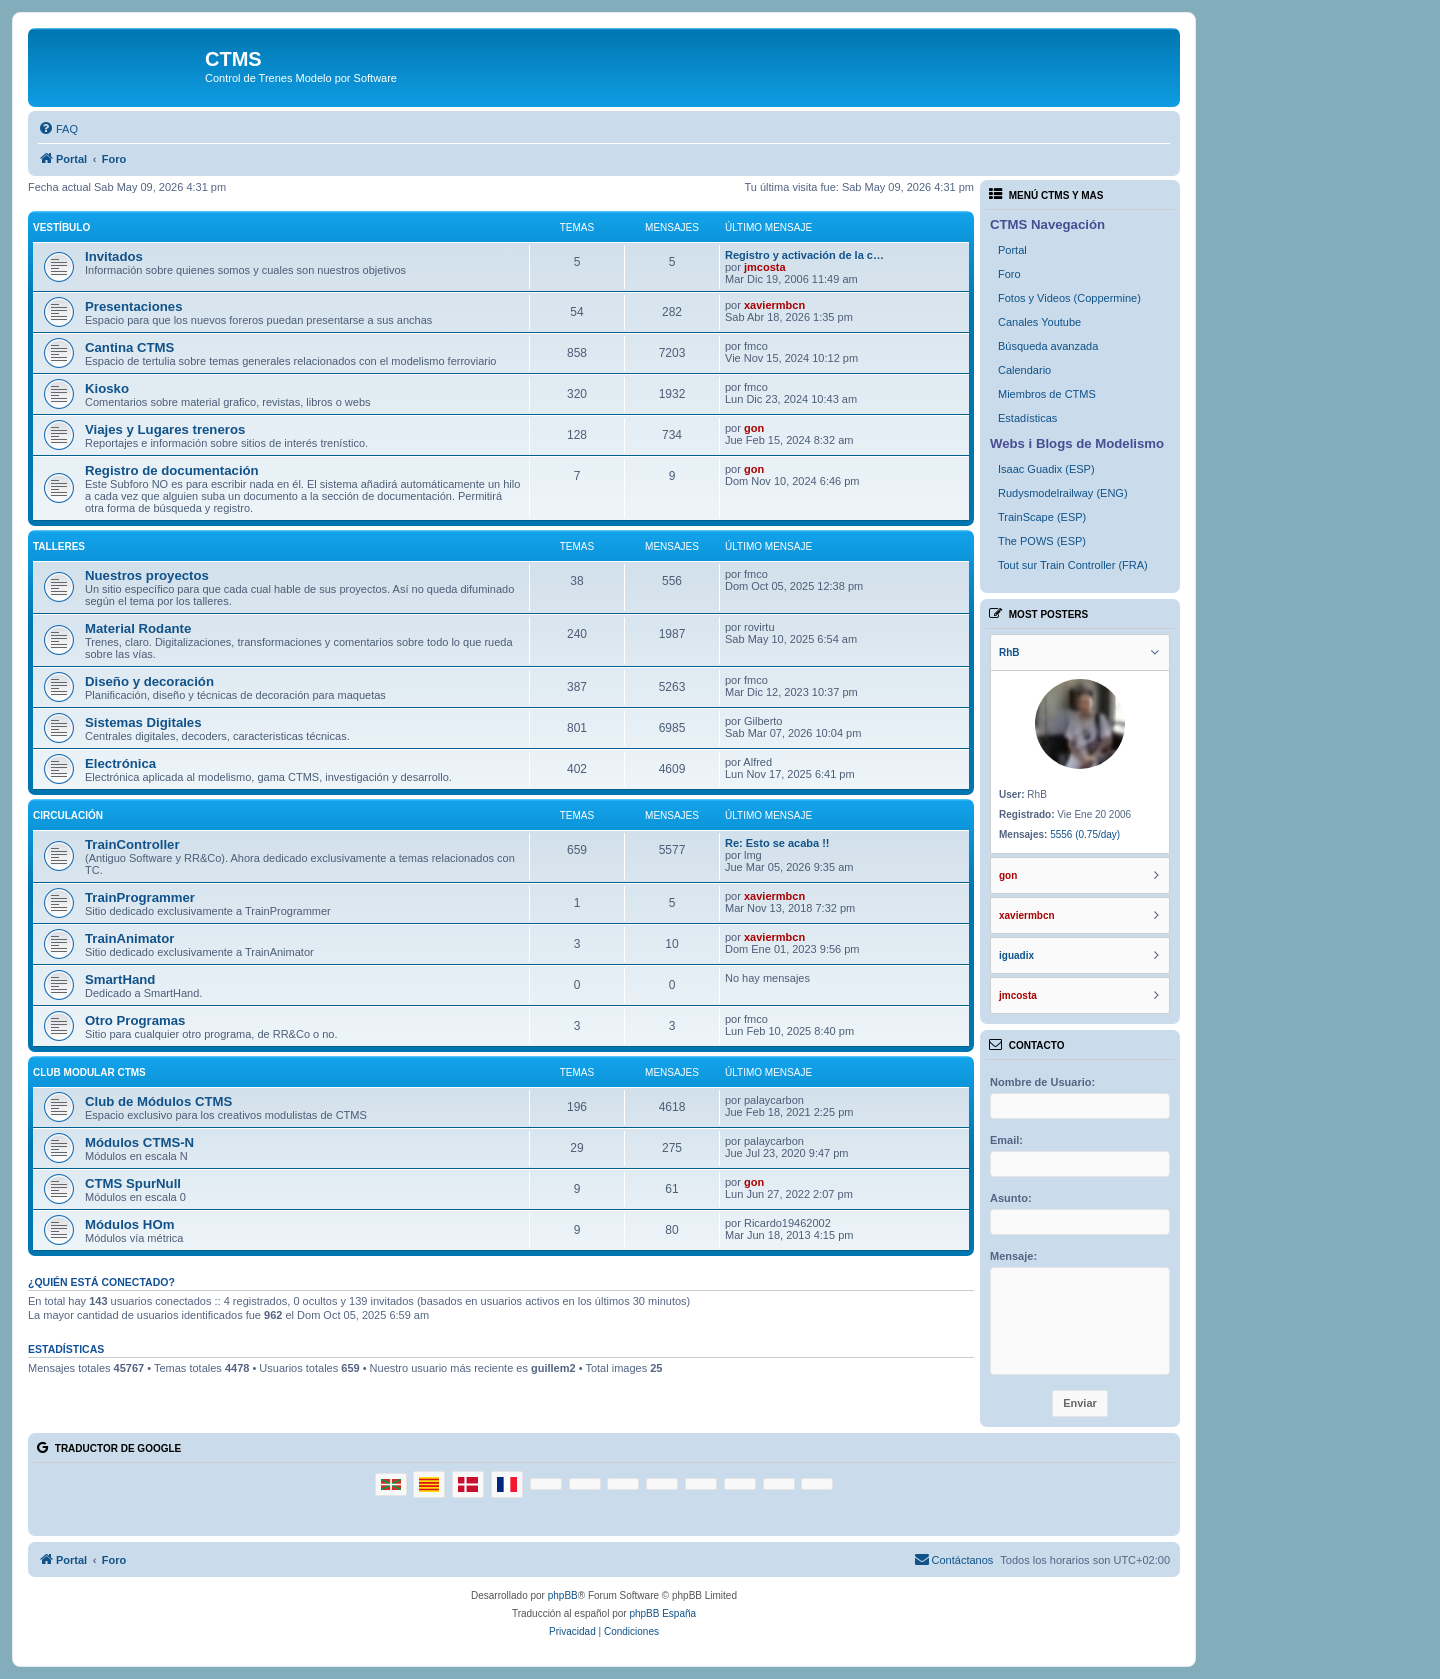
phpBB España (662, 1613)
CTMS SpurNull (133, 1183)
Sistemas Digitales (143, 722)
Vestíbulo (61, 227)
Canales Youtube (1039, 322)
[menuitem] (58, 129)
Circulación (68, 815)
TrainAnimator (129, 938)
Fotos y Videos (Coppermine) (1069, 298)
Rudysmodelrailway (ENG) (1063, 493)
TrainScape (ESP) (1042, 517)
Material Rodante (138, 628)
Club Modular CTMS (89, 1072)
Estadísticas (1027, 418)
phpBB (563, 1595)
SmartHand (120, 979)
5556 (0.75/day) (1085, 834)
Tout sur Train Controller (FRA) (1073, 565)
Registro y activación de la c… (804, 255)
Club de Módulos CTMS (158, 1101)
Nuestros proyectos (147, 575)
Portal (1012, 250)
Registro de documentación (172, 470)
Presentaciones (134, 306)
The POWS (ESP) (1042, 541)
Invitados (114, 256)
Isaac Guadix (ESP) (1046, 469)
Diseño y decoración (149, 681)
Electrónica (120, 763)
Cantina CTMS (129, 347)
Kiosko (107, 388)
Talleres (59, 546)
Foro (1009, 274)
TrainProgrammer (140, 897)
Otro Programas (135, 1020)
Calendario (1024, 370)
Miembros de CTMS (1047, 394)
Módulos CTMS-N (139, 1142)
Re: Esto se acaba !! (777, 843)
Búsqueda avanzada (1048, 346)
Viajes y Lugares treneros (165, 429)
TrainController (132, 844)
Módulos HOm (129, 1224)
